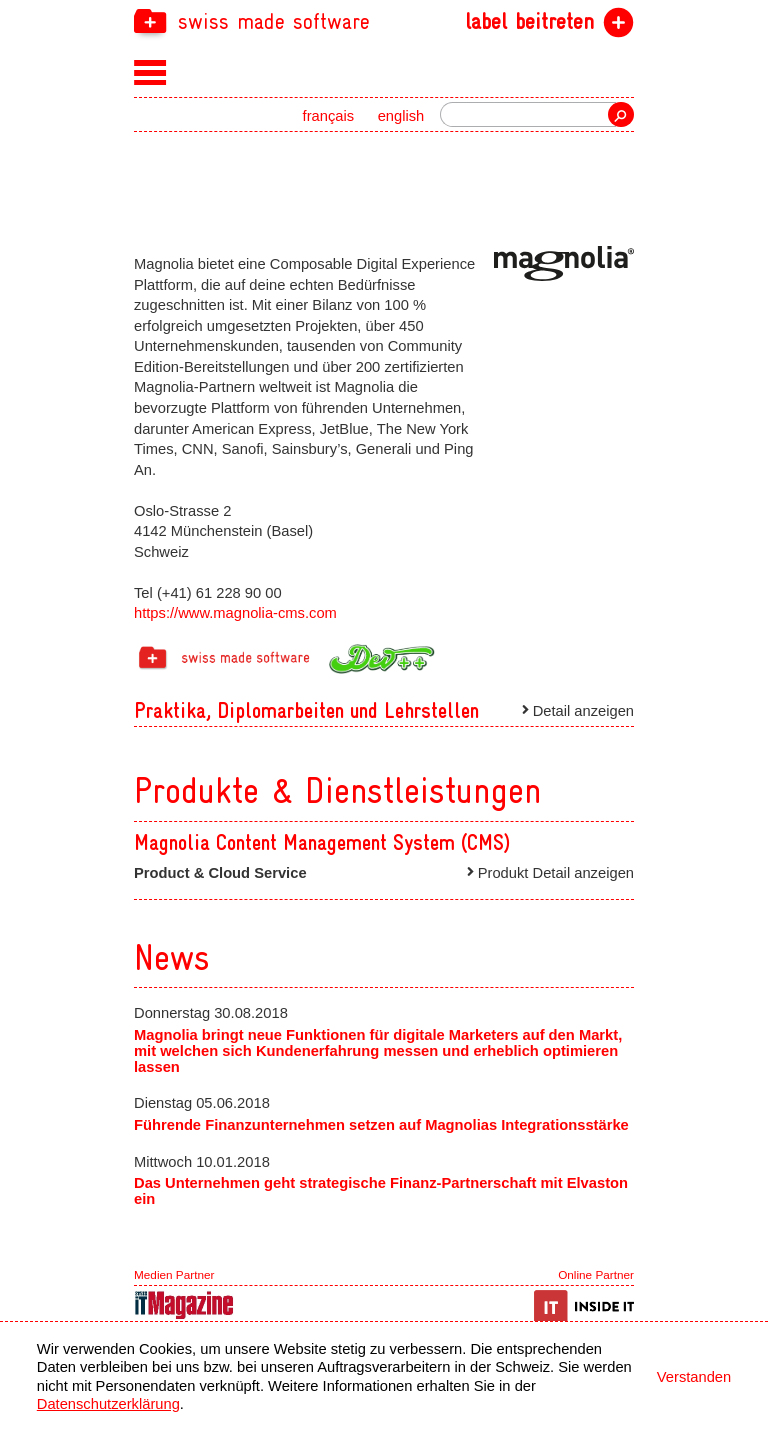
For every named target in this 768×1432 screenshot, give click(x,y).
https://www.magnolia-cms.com (235, 613)
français (329, 116)
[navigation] (384, 20)
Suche (621, 114)
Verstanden (694, 1377)
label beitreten (529, 22)
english (401, 116)
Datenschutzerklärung (108, 1404)
